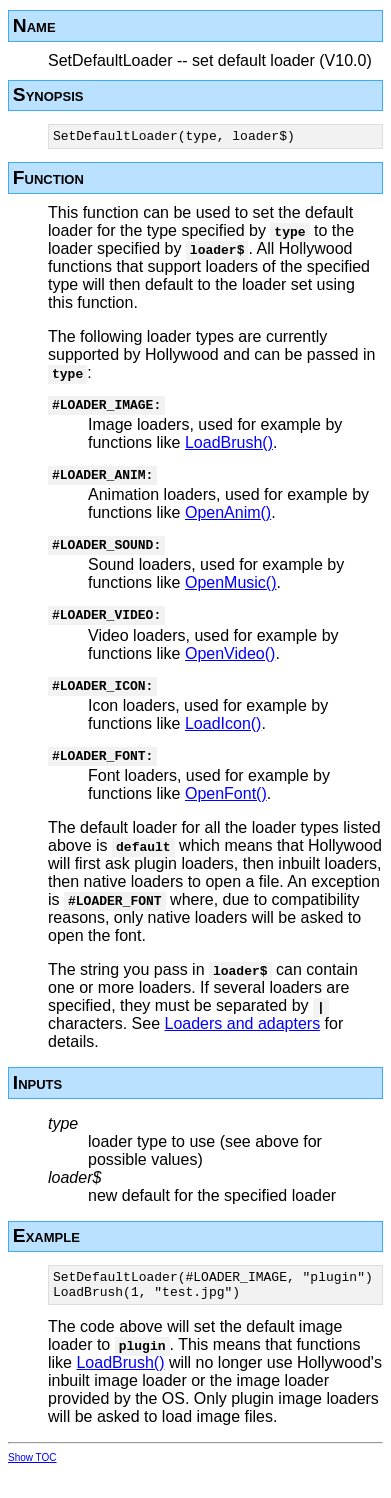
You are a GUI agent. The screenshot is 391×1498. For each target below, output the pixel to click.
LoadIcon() (223, 741)
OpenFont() (226, 814)
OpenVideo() (230, 668)
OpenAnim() (228, 521)
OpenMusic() (231, 594)
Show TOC (32, 1484)
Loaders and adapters (243, 1044)
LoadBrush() (229, 448)
